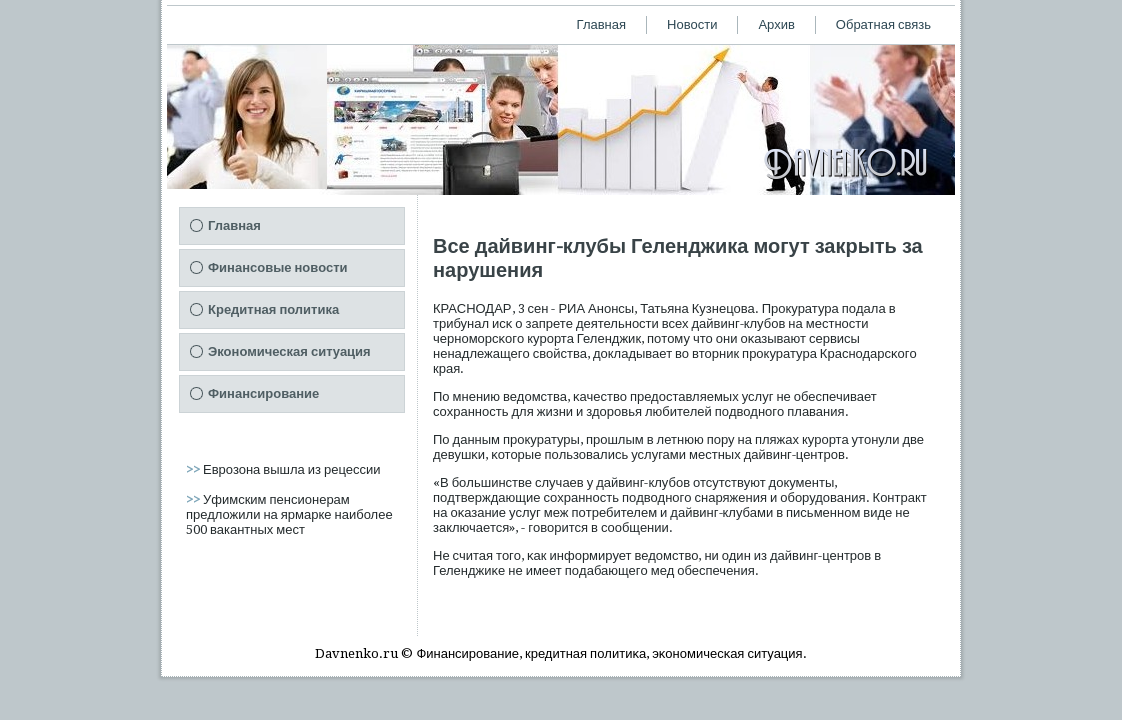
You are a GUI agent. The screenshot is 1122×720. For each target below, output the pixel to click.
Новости (692, 24)
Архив (776, 24)
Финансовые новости (278, 267)
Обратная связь (883, 24)
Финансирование (263, 393)
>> (194, 469)
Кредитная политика (273, 309)
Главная (601, 24)
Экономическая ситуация (289, 351)
